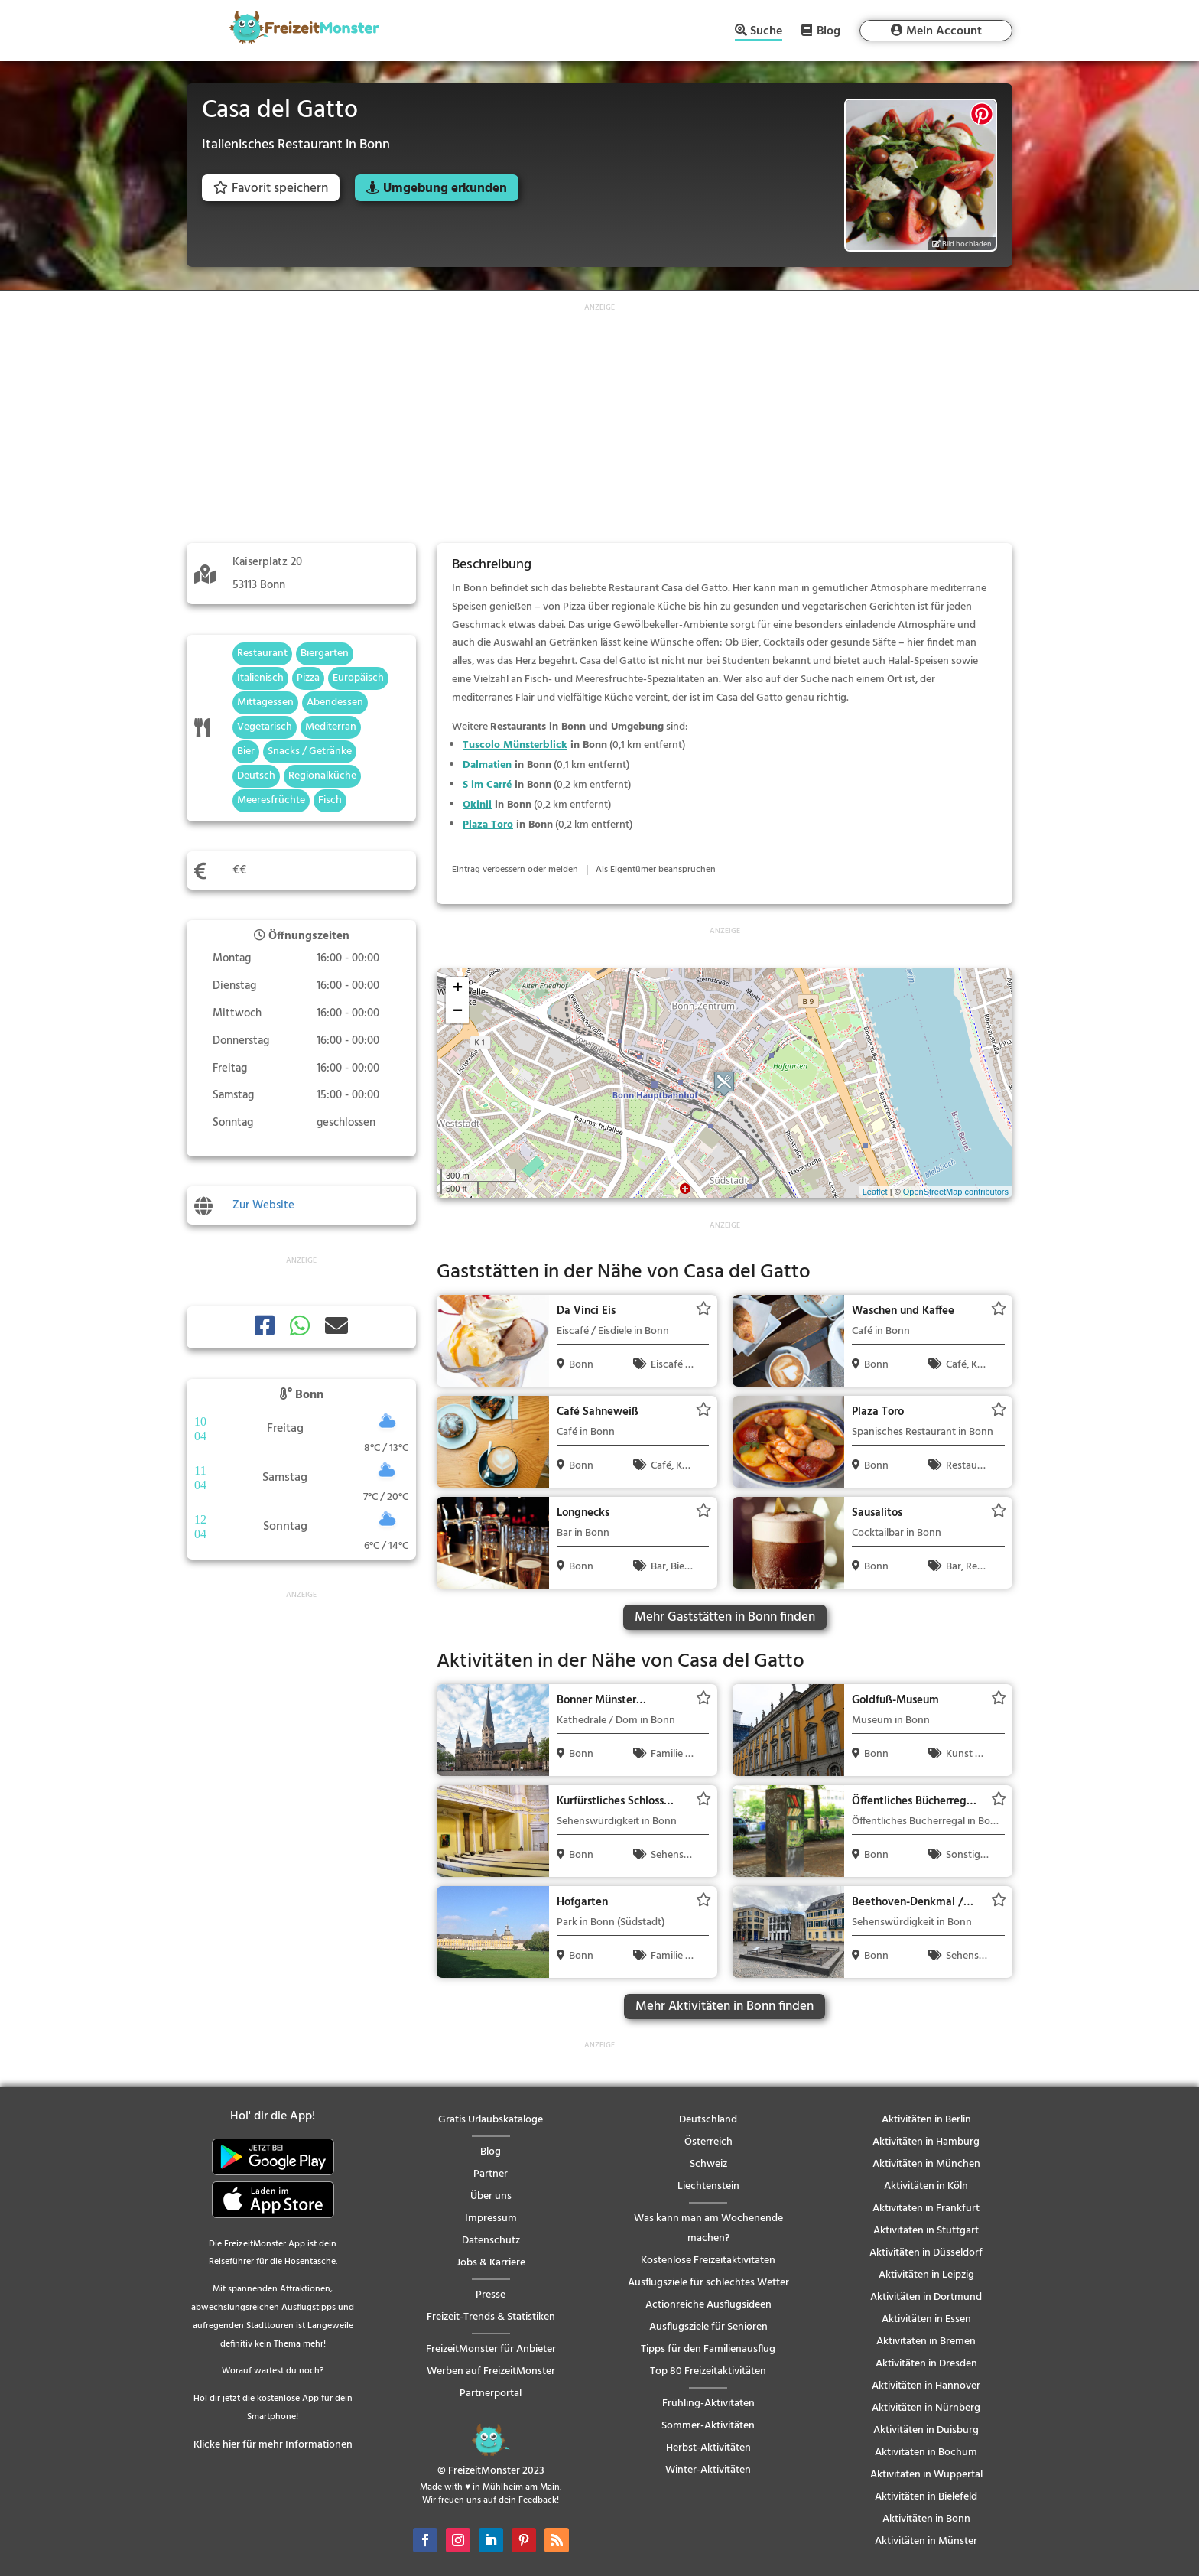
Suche (766, 32)
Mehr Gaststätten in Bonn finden (725, 1617)
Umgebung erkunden (445, 188)
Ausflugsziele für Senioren (708, 2327)
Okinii (477, 805)
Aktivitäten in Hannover (926, 2386)
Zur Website (263, 1205)
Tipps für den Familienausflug (708, 2349)
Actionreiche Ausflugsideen (708, 2305)
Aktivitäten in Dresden (926, 2364)
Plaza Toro (488, 825)
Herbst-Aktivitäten (708, 2448)
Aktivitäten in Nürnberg (926, 2408)
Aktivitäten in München (926, 2164)
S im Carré (487, 785)
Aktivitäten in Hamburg (926, 2142)
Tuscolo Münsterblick (515, 745)
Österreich (708, 2142)
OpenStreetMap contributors (956, 1191)
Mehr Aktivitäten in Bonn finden (724, 2006)
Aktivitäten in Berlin (926, 2120)
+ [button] (458, 988)
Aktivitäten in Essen (926, 2319)
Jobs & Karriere (491, 2263)
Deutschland (708, 2120)
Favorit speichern (270, 188)
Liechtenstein (708, 2186)
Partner (490, 2174)
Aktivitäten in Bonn (926, 2519)
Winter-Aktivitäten (708, 2470)
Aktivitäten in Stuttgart (926, 2230)
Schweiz (708, 2164)
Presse (490, 2295)
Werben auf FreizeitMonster (491, 2371)
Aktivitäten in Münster (926, 2541)
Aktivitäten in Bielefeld (926, 2497)
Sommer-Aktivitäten (708, 2426)
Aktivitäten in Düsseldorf (926, 2253)
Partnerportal (491, 2393)
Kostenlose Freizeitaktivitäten (708, 2260)
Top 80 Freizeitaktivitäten (708, 2371)
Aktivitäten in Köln (926, 2186)
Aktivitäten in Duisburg (926, 2430)
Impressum (491, 2218)
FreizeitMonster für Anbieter (491, 2349)
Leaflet (875, 1191)
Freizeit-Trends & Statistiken (491, 2317)
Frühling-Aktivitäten (708, 2403)
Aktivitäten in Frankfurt (926, 2208)
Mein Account (944, 31)
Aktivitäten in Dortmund (926, 2297)
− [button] (458, 1011)
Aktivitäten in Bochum (926, 2452)
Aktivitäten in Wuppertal (926, 2474)
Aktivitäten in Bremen (926, 2341)
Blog (828, 30)
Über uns (491, 2196)
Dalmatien (487, 765)
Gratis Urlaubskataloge (490, 2120)
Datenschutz (491, 2240)
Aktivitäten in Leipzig (926, 2275)
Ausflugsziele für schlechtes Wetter (708, 2282)
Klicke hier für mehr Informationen (273, 2445)
